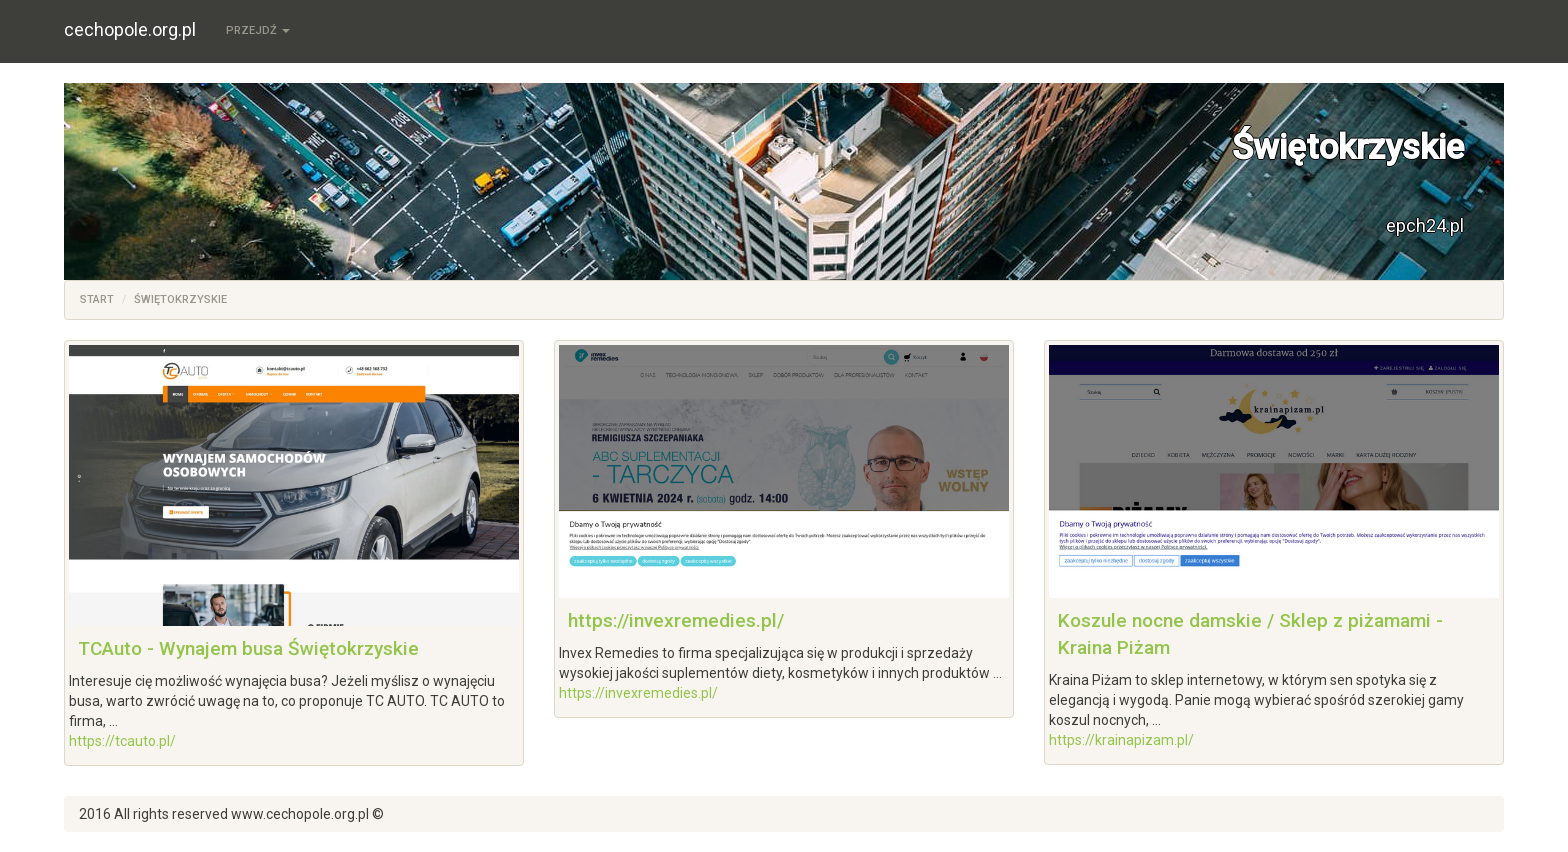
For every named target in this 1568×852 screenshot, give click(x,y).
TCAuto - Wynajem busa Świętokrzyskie (248, 648)
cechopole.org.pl (130, 29)
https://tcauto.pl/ (122, 741)
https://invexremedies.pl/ (676, 620)
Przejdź (258, 30)
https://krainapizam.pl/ (1121, 740)
